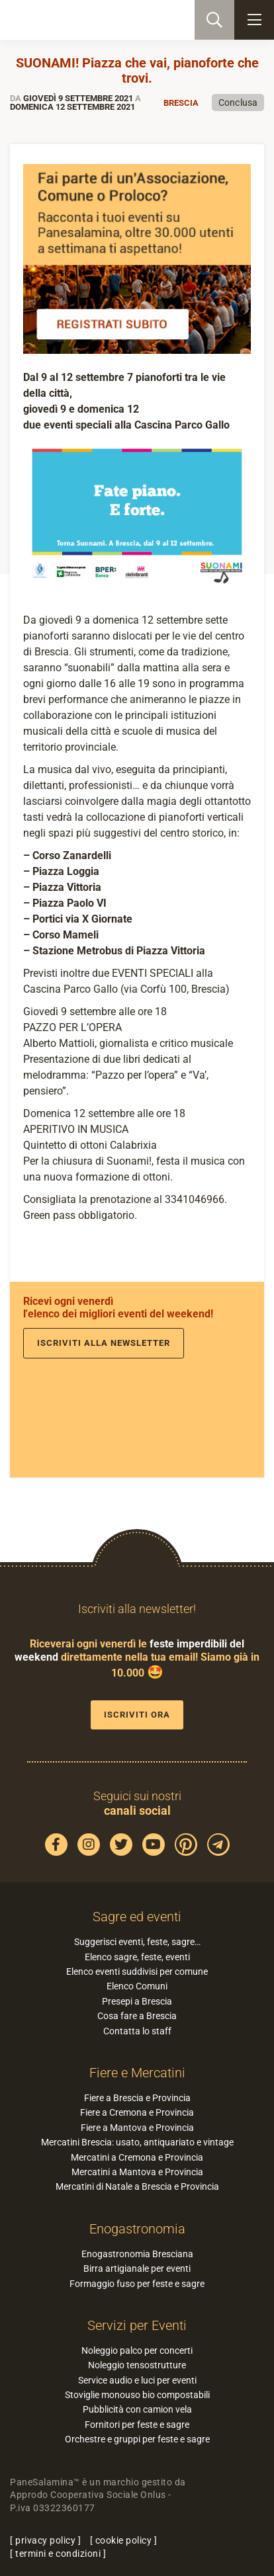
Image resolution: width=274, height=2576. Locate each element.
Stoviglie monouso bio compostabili (137, 2394)
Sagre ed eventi (137, 1917)
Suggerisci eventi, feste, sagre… (137, 1941)
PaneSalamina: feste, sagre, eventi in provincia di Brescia (77, 20)
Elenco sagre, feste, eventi (137, 1957)
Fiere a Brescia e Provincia (137, 2098)
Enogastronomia (137, 2229)
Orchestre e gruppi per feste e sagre (137, 2439)
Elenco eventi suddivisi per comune (137, 1971)
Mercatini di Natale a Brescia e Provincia (137, 2186)
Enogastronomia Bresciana (137, 2254)
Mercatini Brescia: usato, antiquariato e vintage (137, 2142)
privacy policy (45, 2540)
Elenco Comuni (137, 1986)
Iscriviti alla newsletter (103, 1343)
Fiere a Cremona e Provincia (137, 2112)
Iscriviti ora (137, 1715)
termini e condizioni (58, 2553)
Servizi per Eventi (137, 2325)
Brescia (181, 103)
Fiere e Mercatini (137, 2073)
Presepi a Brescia (137, 2001)
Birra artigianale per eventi (137, 2268)
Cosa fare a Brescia (137, 2016)
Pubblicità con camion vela (137, 2409)
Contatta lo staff (137, 2031)
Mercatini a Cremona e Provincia (137, 2157)
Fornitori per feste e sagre (137, 2424)
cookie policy (123, 2540)
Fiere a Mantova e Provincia (137, 2127)
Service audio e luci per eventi (137, 2380)
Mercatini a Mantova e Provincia (137, 2172)
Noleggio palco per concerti (137, 2350)
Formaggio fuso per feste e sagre (137, 2283)
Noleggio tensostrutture (137, 2365)
